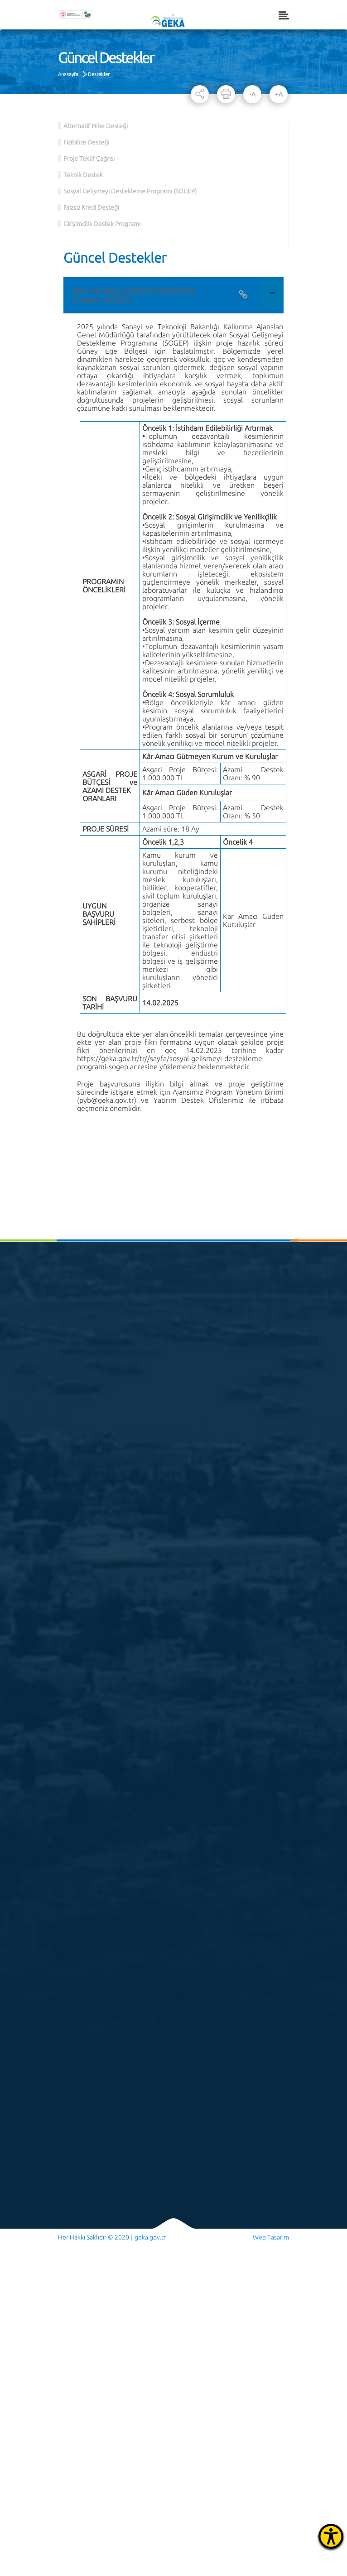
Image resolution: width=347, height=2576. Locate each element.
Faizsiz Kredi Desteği (91, 207)
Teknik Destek (83, 174)
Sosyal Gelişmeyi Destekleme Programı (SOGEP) (130, 191)
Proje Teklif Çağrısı (89, 158)
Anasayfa (68, 74)
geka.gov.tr (150, 2237)
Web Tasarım (271, 2237)
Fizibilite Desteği (86, 142)
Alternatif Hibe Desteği (95, 126)
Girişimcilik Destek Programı (101, 223)
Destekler (99, 74)
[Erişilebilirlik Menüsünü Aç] (330, 2536)
